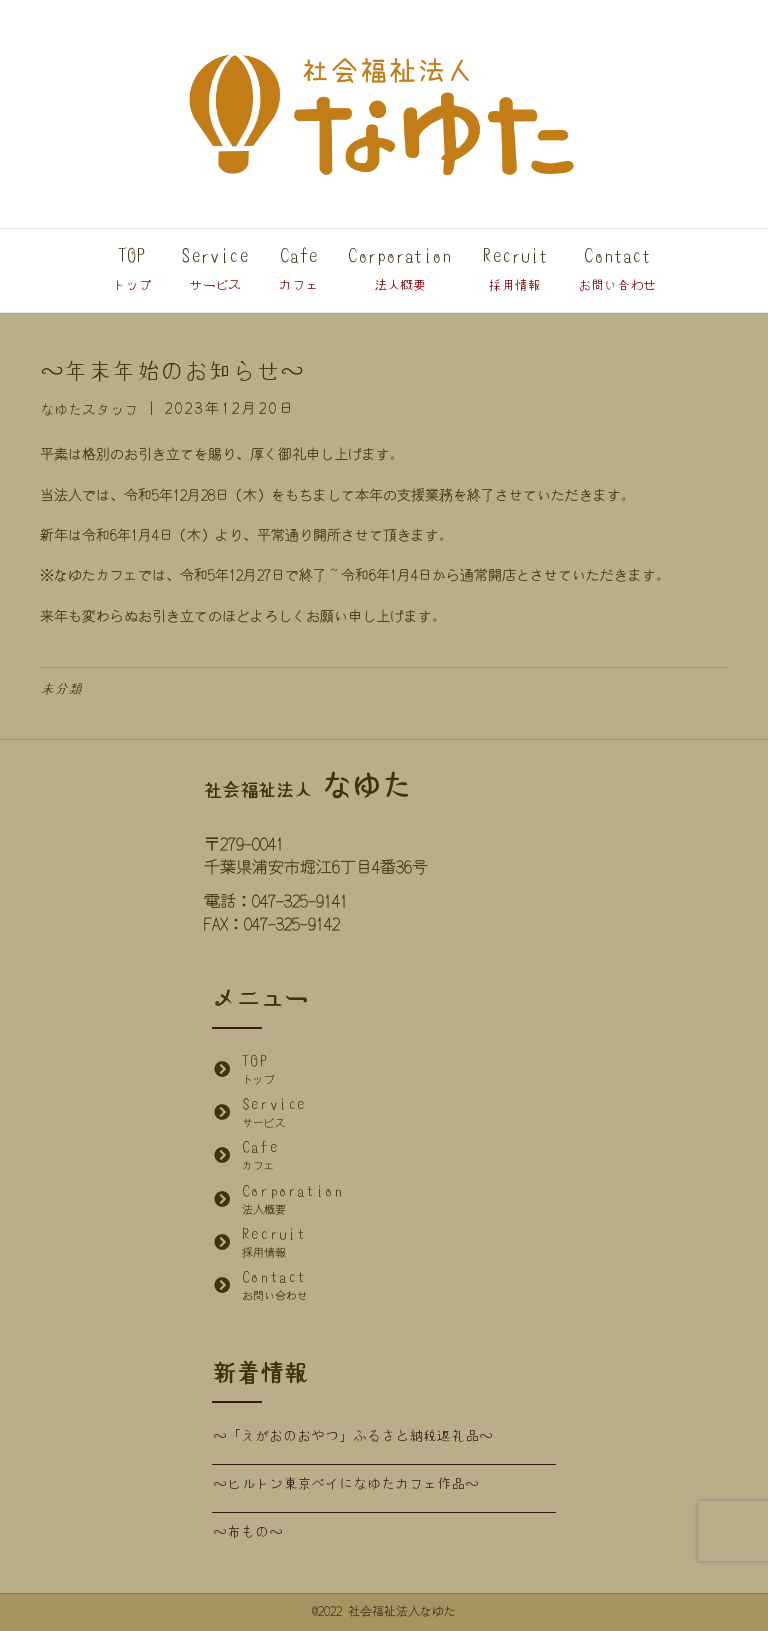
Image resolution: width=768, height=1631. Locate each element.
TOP (131, 269)
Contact (617, 269)
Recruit (515, 269)
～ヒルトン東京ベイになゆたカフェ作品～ (346, 1484)
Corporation (400, 269)
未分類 (61, 689)
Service (215, 269)
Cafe (298, 269)
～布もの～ (248, 1532)
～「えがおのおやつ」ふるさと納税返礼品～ (353, 1436)
